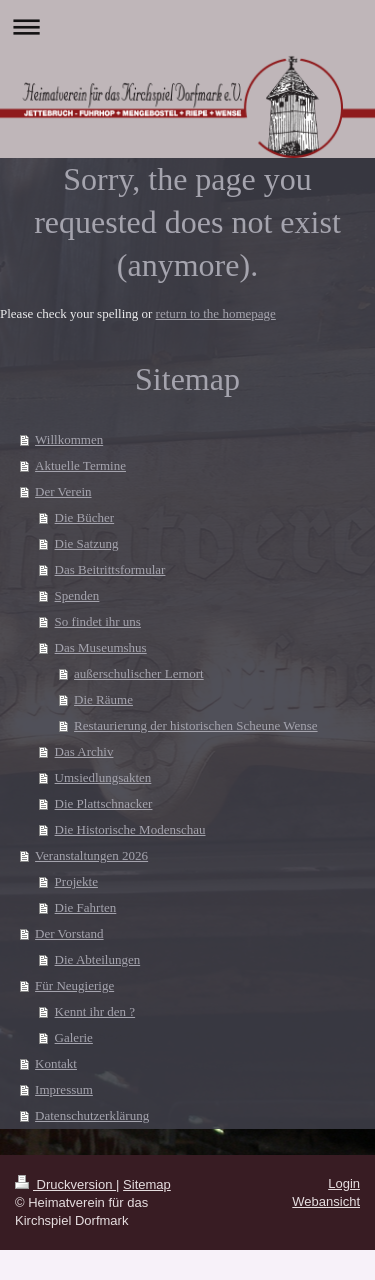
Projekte (76, 881)
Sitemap (147, 1184)
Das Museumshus (101, 647)
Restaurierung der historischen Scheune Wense (195, 725)
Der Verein (63, 491)
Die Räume (103, 699)
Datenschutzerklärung (92, 1115)
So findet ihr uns (98, 621)
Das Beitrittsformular (110, 569)
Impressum (64, 1089)
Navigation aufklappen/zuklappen (187, 26)
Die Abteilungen (98, 959)
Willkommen (69, 439)
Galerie (74, 1037)
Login (344, 1183)
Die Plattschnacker (104, 803)
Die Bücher (85, 517)
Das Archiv (84, 751)
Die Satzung (87, 543)
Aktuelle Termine (80, 465)
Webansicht (326, 1201)
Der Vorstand (69, 933)
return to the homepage (216, 313)
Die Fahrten (86, 907)
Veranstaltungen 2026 (91, 855)
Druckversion (65, 1184)
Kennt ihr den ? (95, 1011)
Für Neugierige (74, 985)
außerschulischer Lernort (139, 673)
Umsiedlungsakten (103, 777)
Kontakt (56, 1063)
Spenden (77, 595)
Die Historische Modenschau (130, 829)
